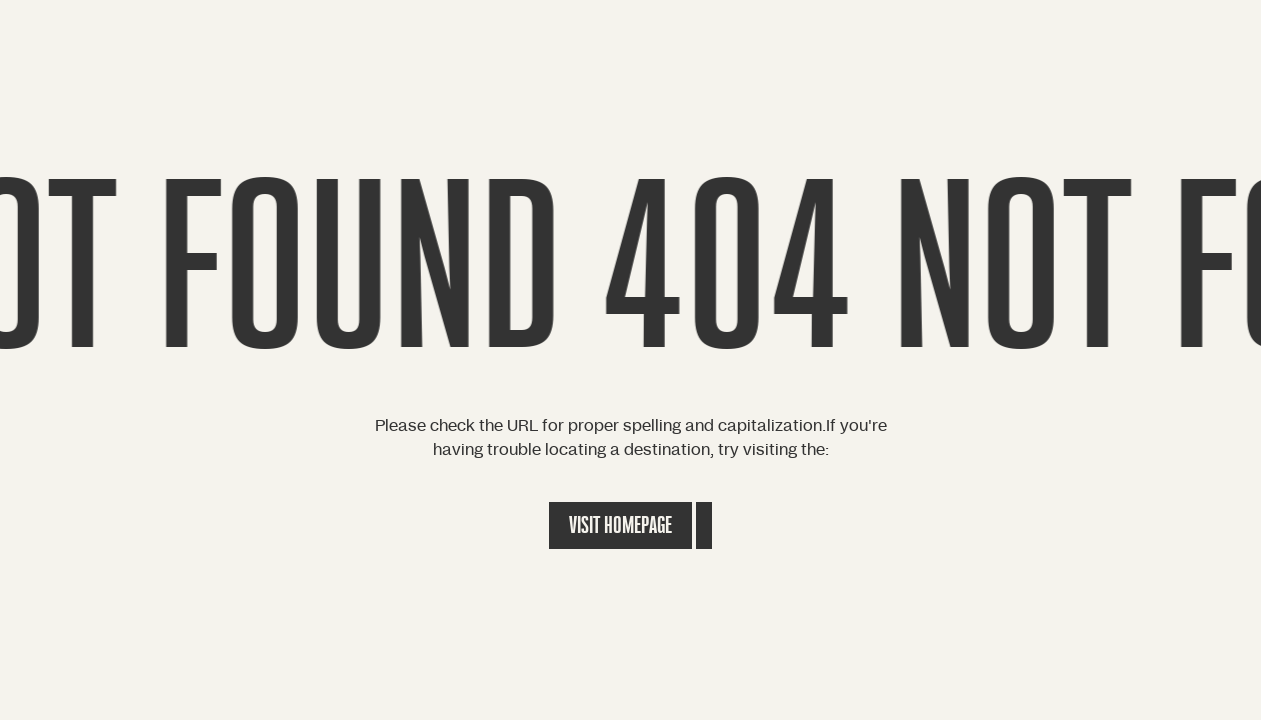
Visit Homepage (620, 525)
